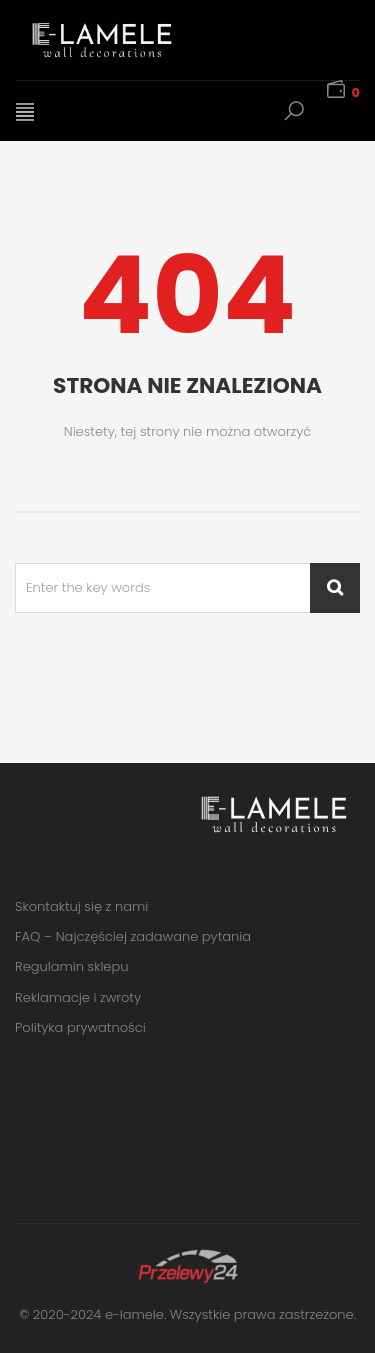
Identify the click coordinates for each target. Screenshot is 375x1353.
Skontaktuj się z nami (81, 906)
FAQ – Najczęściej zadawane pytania (133, 936)
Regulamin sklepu (71, 966)
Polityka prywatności (80, 1027)
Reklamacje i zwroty (78, 997)
